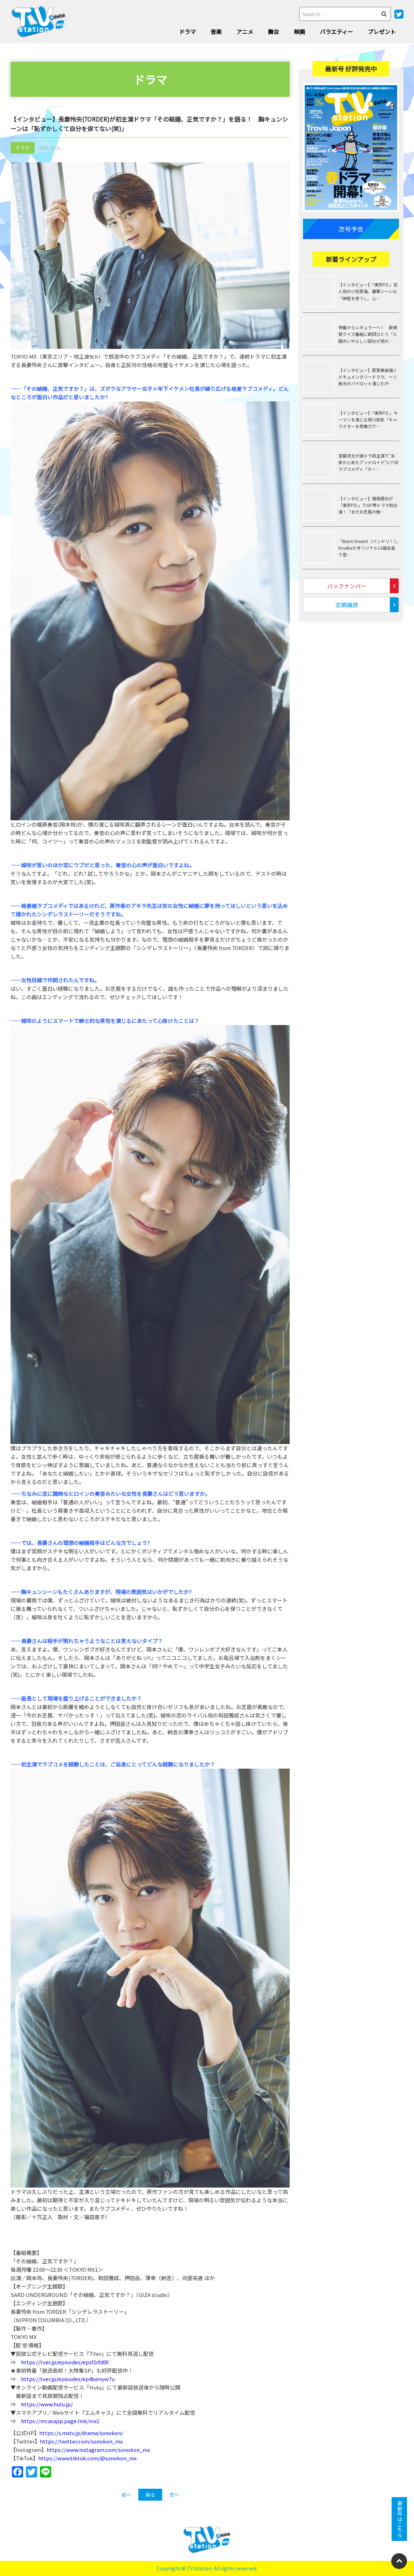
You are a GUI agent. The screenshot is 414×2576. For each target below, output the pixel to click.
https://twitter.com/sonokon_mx (81, 2441)
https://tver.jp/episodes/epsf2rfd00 (65, 2362)
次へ (174, 2494)
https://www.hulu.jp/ (47, 2404)
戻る (150, 2494)
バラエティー (336, 31)
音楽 (216, 31)
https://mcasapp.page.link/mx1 (60, 2421)
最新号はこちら (399, 2519)
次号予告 (351, 228)
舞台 (273, 31)
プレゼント (382, 31)
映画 (299, 31)
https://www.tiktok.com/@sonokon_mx (87, 2458)
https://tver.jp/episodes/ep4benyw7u (68, 2378)
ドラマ (187, 31)
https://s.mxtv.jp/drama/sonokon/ (81, 2432)
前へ (126, 2494)
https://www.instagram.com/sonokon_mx (98, 2449)
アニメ (244, 31)
